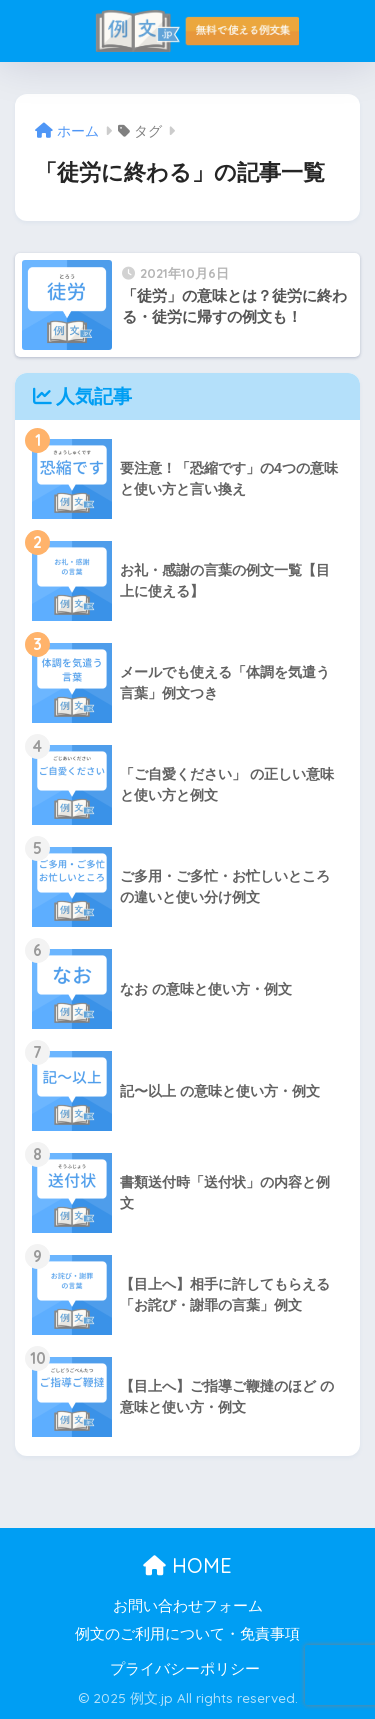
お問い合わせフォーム (188, 1606)
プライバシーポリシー (185, 1669)
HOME (187, 1565)
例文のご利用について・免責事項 (187, 1634)
